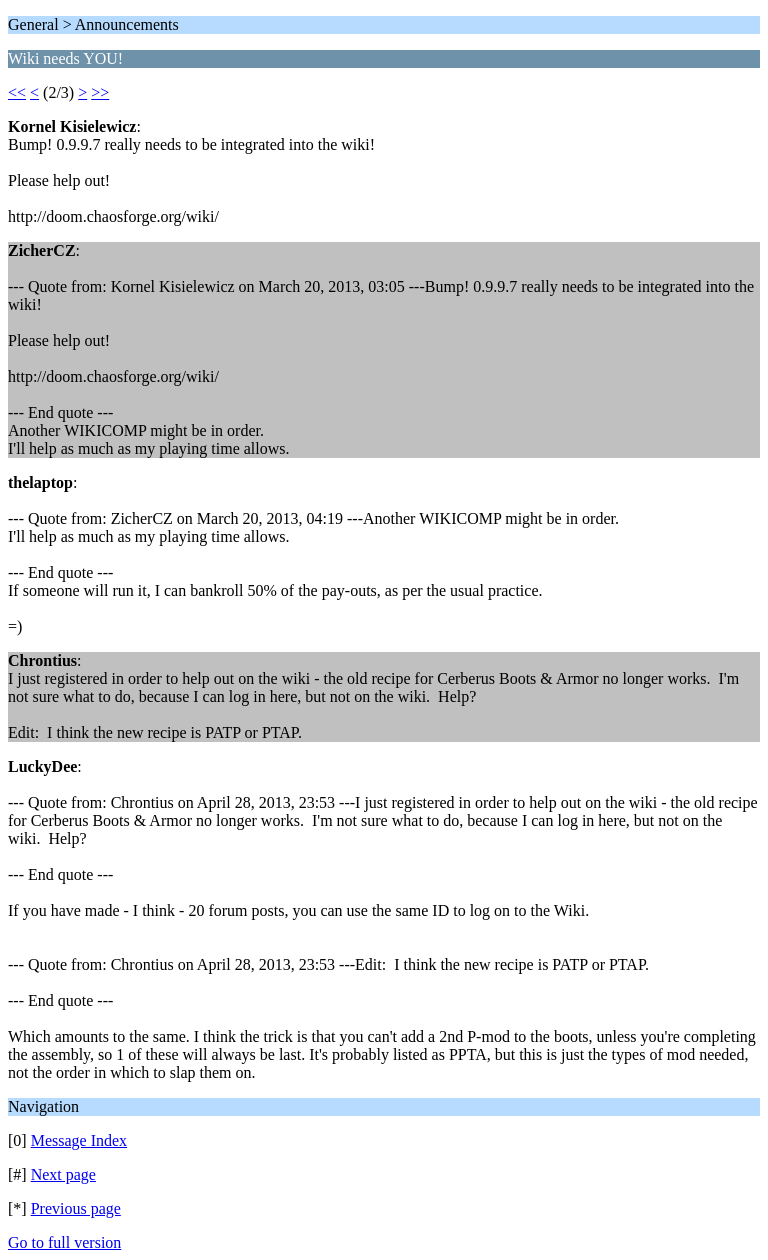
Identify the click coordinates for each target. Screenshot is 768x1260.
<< (17, 92)
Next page (63, 1174)
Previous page (76, 1208)
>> (100, 92)
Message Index (79, 1140)
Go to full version (64, 1242)
